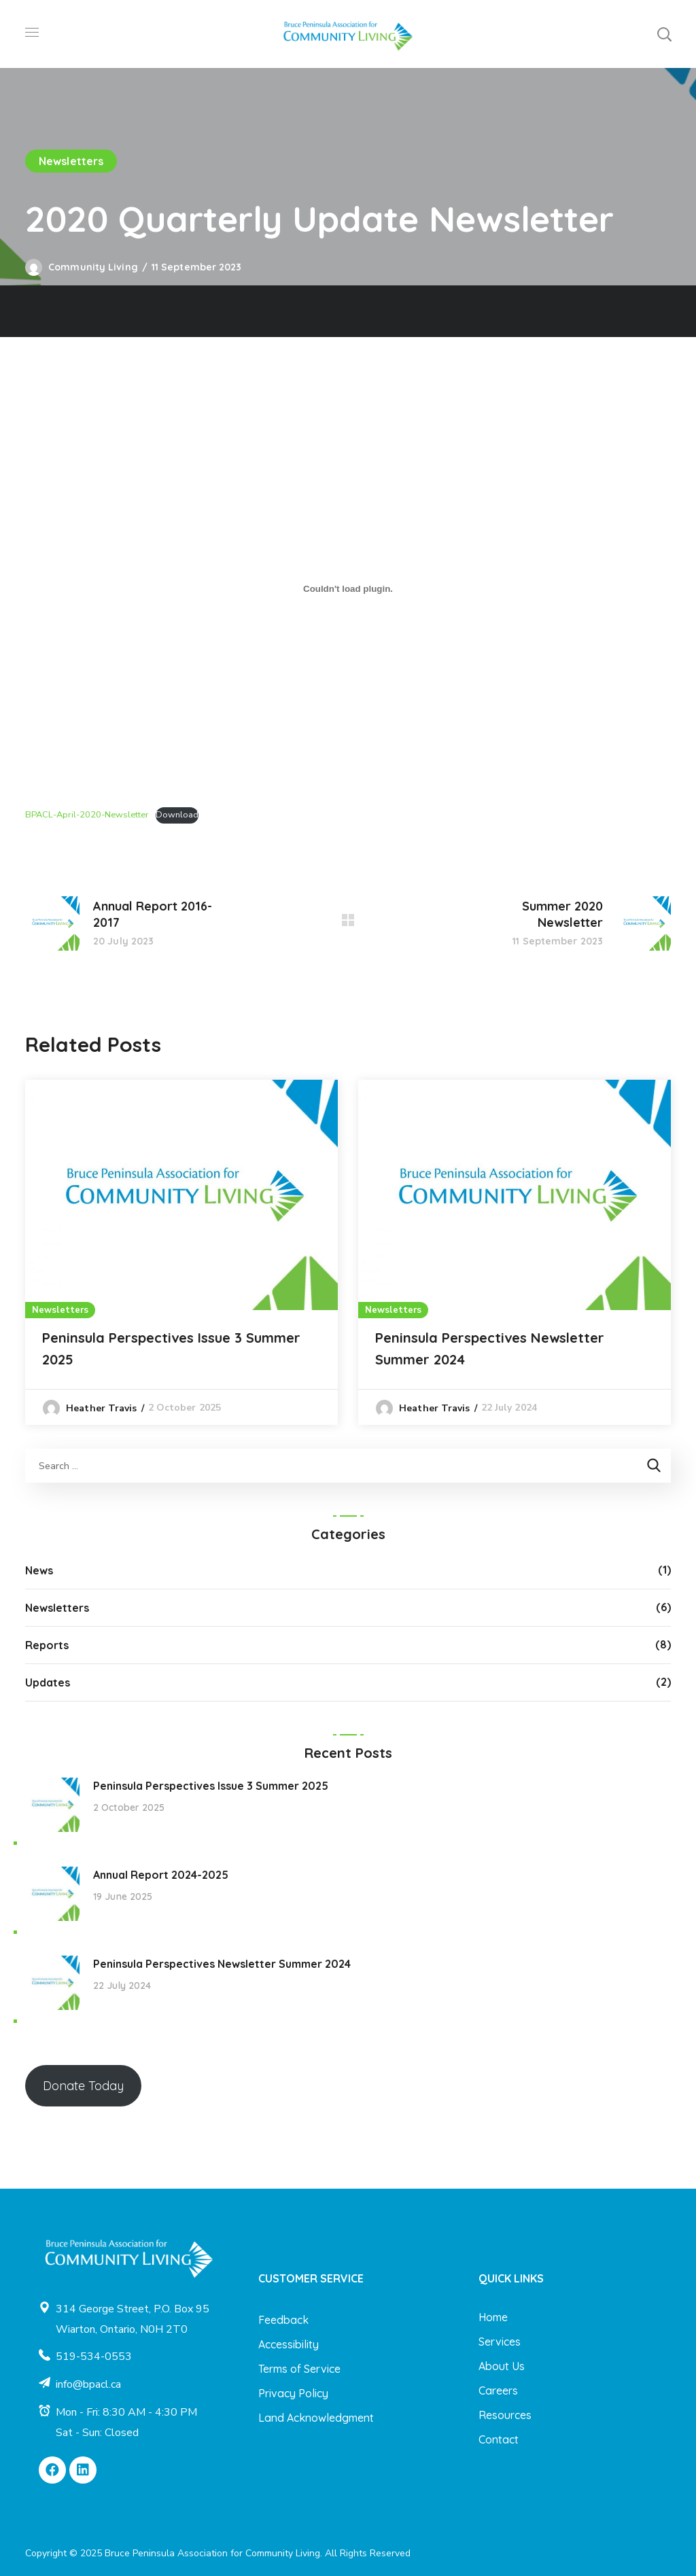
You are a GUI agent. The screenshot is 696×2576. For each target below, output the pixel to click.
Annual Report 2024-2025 (160, 1875)
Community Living (93, 267)
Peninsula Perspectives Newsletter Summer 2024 (489, 1348)
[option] (181, 1252)
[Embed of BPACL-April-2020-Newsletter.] (348, 588)
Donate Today (83, 2086)
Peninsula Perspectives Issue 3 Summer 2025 (171, 1348)
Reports (47, 1645)
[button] (664, 34)
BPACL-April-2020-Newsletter (87, 815)
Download (177, 815)
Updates (47, 1682)
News (39, 1570)
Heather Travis (101, 1408)
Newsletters (71, 161)
